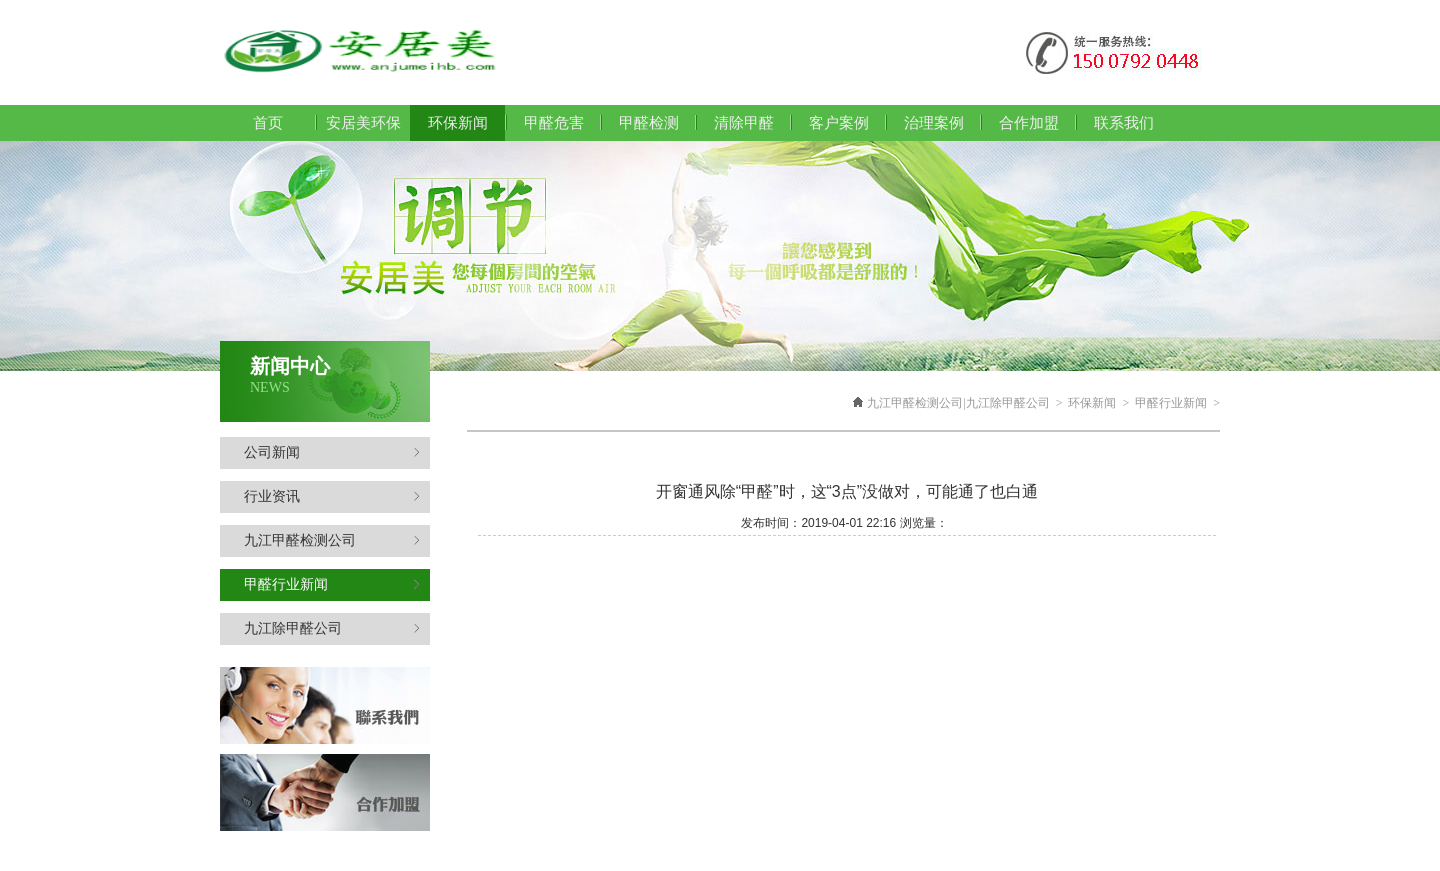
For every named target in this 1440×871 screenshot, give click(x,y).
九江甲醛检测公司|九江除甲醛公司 (958, 403)
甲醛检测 (649, 123)
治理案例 (934, 123)
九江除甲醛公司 (332, 628)
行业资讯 (332, 496)
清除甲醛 (744, 123)
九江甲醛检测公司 (332, 540)
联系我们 (1124, 123)
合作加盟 (1029, 123)
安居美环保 (363, 123)
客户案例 (839, 123)
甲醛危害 (554, 123)
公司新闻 (332, 452)
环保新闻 (1092, 403)
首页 (268, 123)
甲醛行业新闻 (332, 584)
